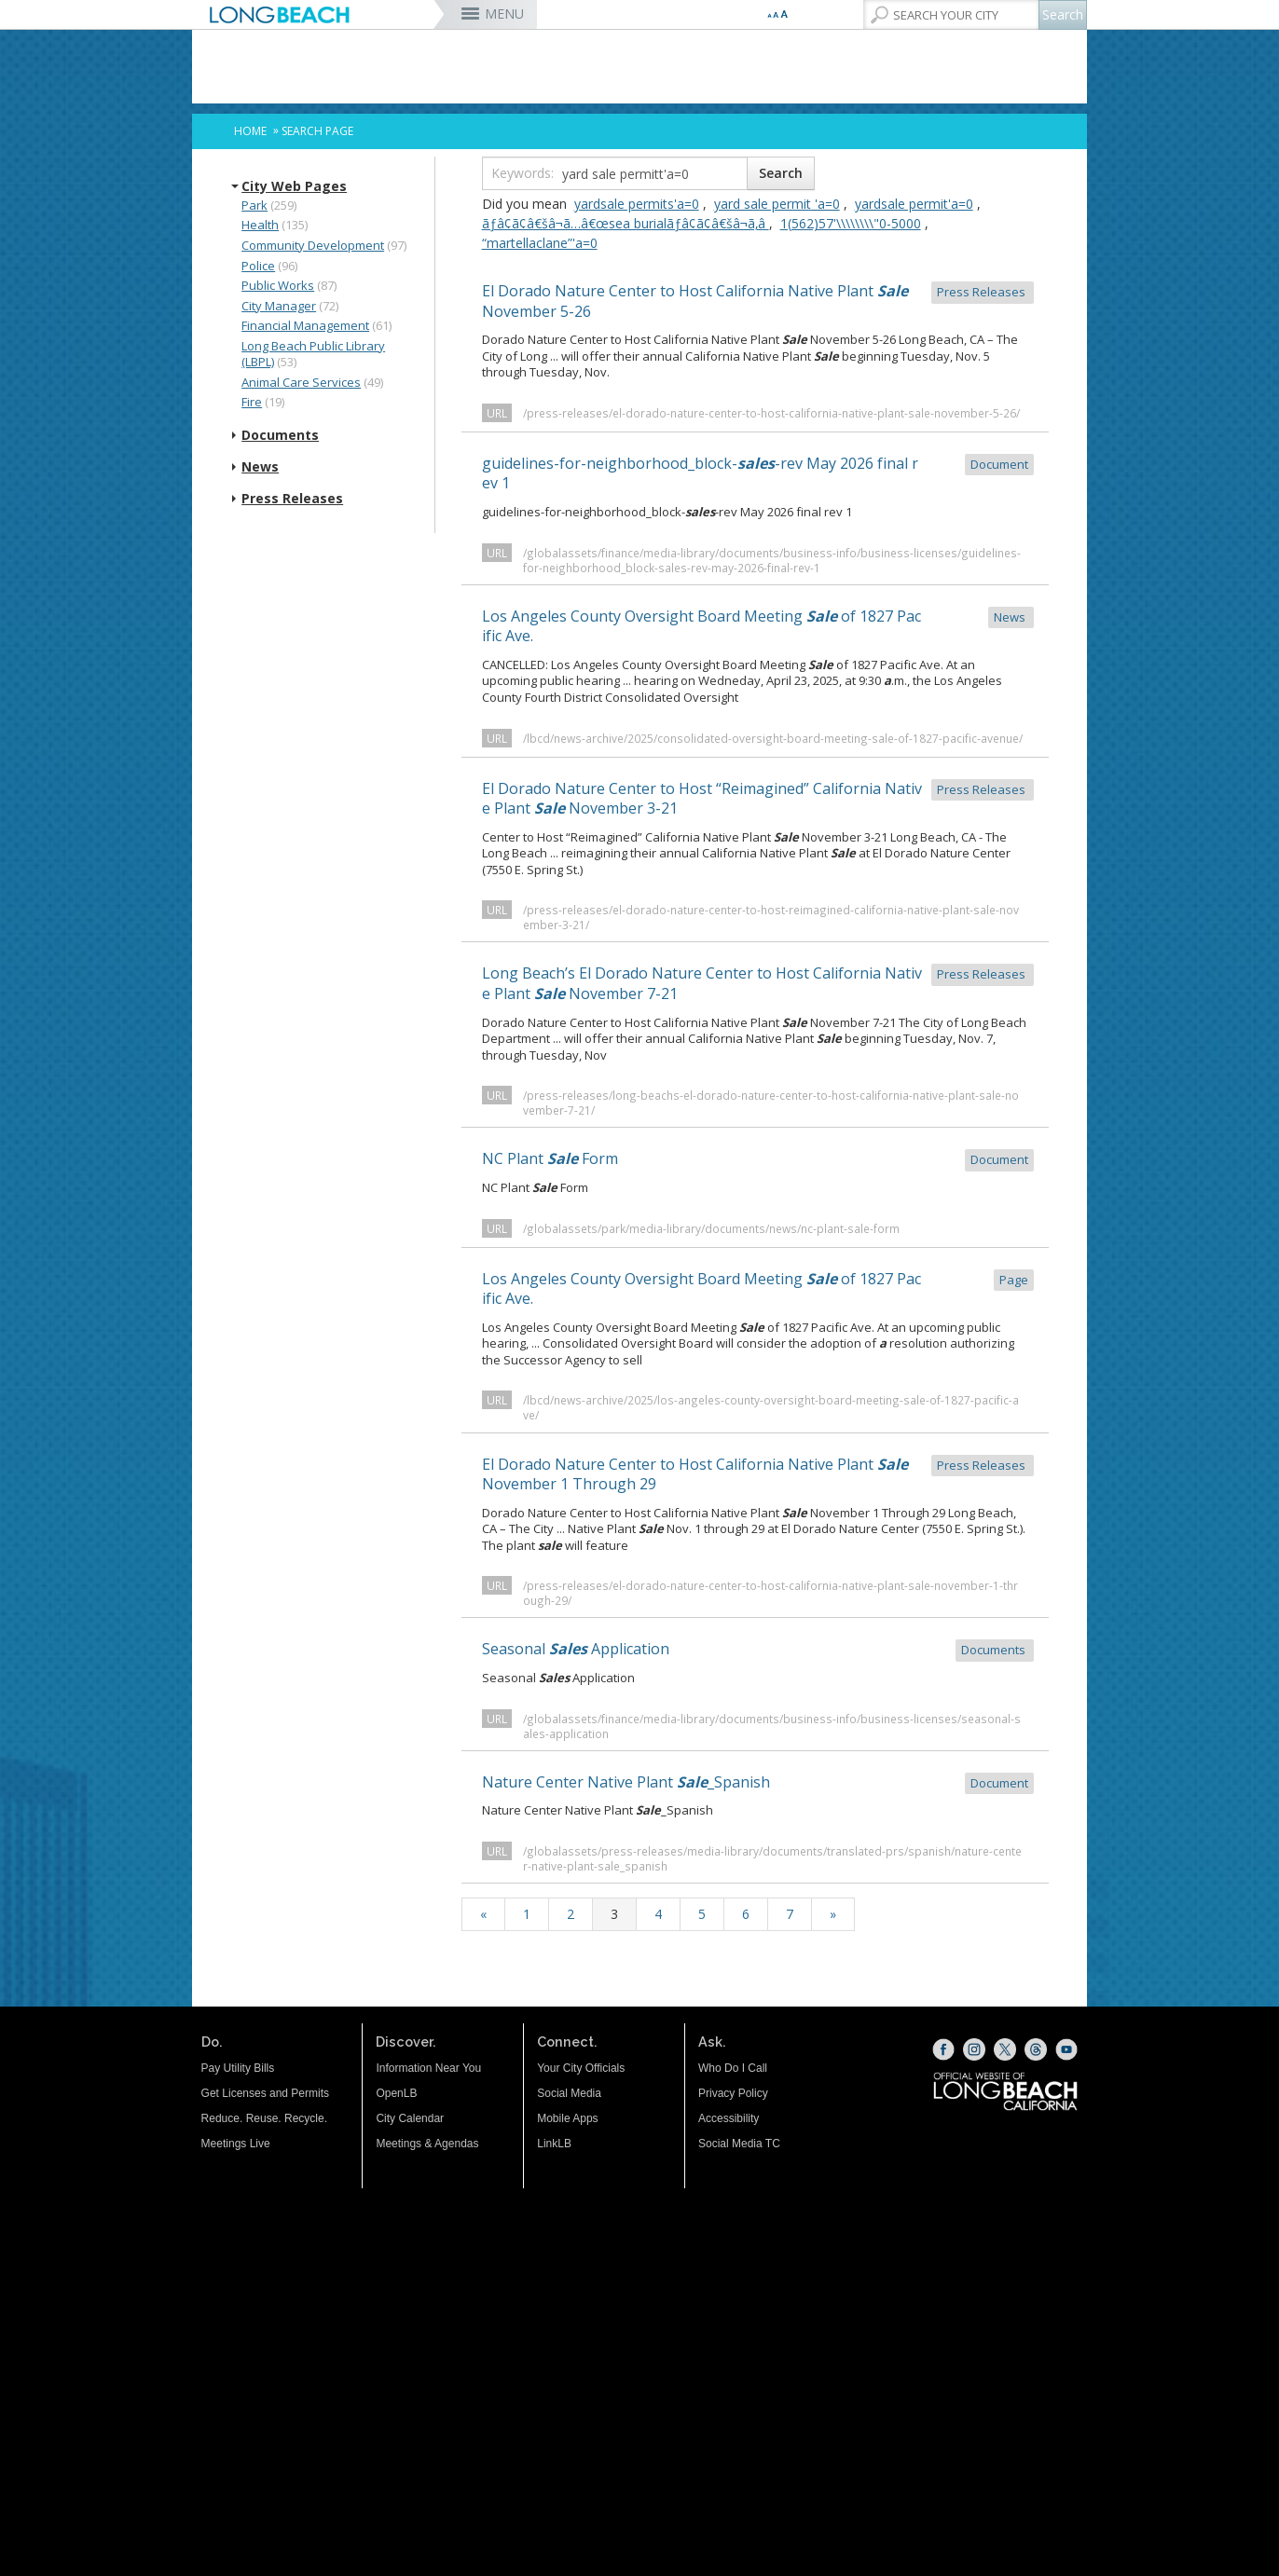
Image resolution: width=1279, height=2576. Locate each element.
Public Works (277, 285)
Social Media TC (739, 2143)
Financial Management (305, 325)
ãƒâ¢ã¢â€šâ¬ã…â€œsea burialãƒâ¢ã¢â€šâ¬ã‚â (625, 223)
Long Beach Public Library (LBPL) (313, 354)
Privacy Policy (733, 2093)
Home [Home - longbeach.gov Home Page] (250, 131)
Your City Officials (581, 2068)
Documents (280, 435)
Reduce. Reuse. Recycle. (264, 2118)
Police (258, 265)
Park (254, 205)
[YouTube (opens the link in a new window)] (1066, 2049)
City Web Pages (294, 186)
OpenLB (396, 2093)
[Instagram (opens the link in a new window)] (974, 2049)
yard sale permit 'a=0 (777, 203)
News (260, 467)
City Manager (278, 305)
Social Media (569, 2093)
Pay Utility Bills (238, 2068)
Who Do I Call (732, 2068)
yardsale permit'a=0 (914, 203)
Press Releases (292, 498)
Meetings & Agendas (427, 2143)
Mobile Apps (567, 2118)
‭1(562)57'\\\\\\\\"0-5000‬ (850, 223)
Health (260, 224)
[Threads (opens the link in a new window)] (1036, 2049)
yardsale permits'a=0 (636, 203)
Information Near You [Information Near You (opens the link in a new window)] (428, 2068)
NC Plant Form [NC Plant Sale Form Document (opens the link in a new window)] (758, 1160)
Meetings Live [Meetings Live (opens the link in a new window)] (235, 2143)
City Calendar (410, 2118)
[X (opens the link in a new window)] (1005, 2049)
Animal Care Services (301, 382)
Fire (251, 401)
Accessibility (728, 2118)
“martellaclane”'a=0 (540, 243)
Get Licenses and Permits (265, 2093)
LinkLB (554, 2143)
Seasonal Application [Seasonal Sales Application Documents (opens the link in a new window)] (758, 1650)
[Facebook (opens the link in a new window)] (943, 2049)
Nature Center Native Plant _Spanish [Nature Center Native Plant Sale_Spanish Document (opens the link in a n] (758, 1783)
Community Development (312, 245)
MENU (504, 13)
